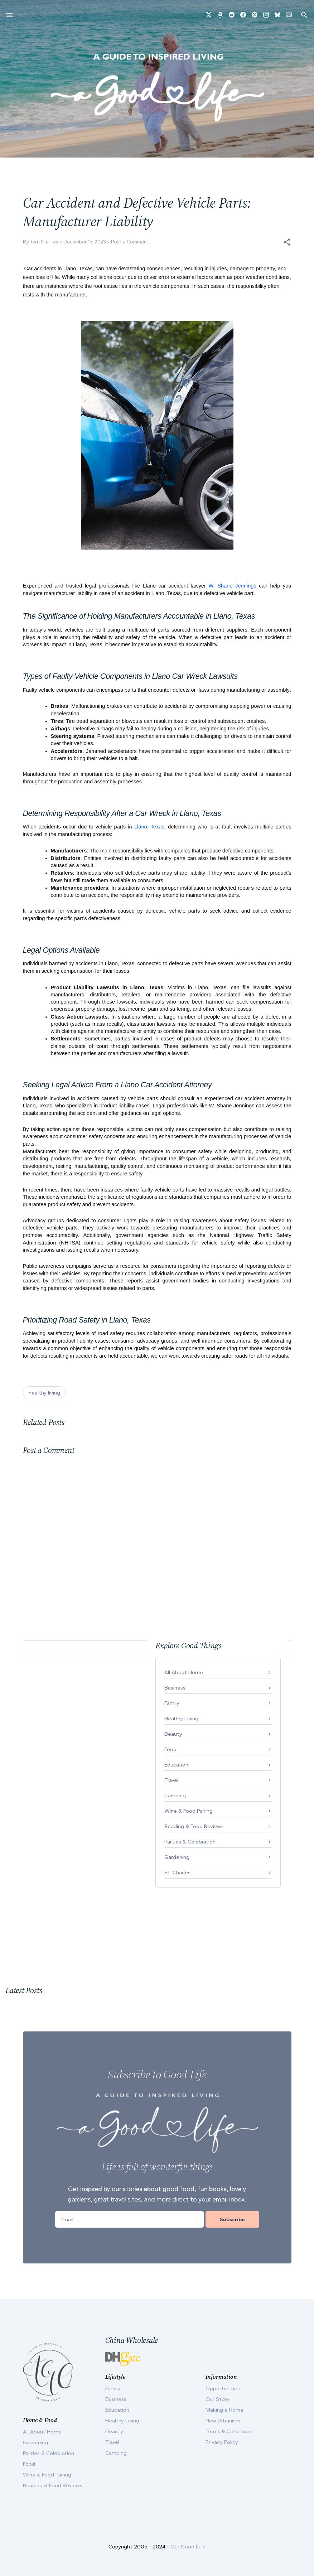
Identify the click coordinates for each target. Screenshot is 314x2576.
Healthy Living (181, 1718)
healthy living (44, 1393)
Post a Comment (130, 242)
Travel (171, 1780)
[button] (287, 242)
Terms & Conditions (229, 2431)
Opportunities (223, 2388)
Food (170, 1749)
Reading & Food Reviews (194, 1826)
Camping (175, 1795)
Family (171, 1703)
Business (174, 1688)
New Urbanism (223, 2420)
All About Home (183, 1672)
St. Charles (177, 1872)
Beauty (173, 1734)
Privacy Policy (222, 2442)
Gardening (176, 1857)
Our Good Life (188, 2546)
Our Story (218, 2399)
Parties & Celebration (190, 1841)
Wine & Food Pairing (188, 1811)
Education (176, 1764)
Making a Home (224, 2410)
